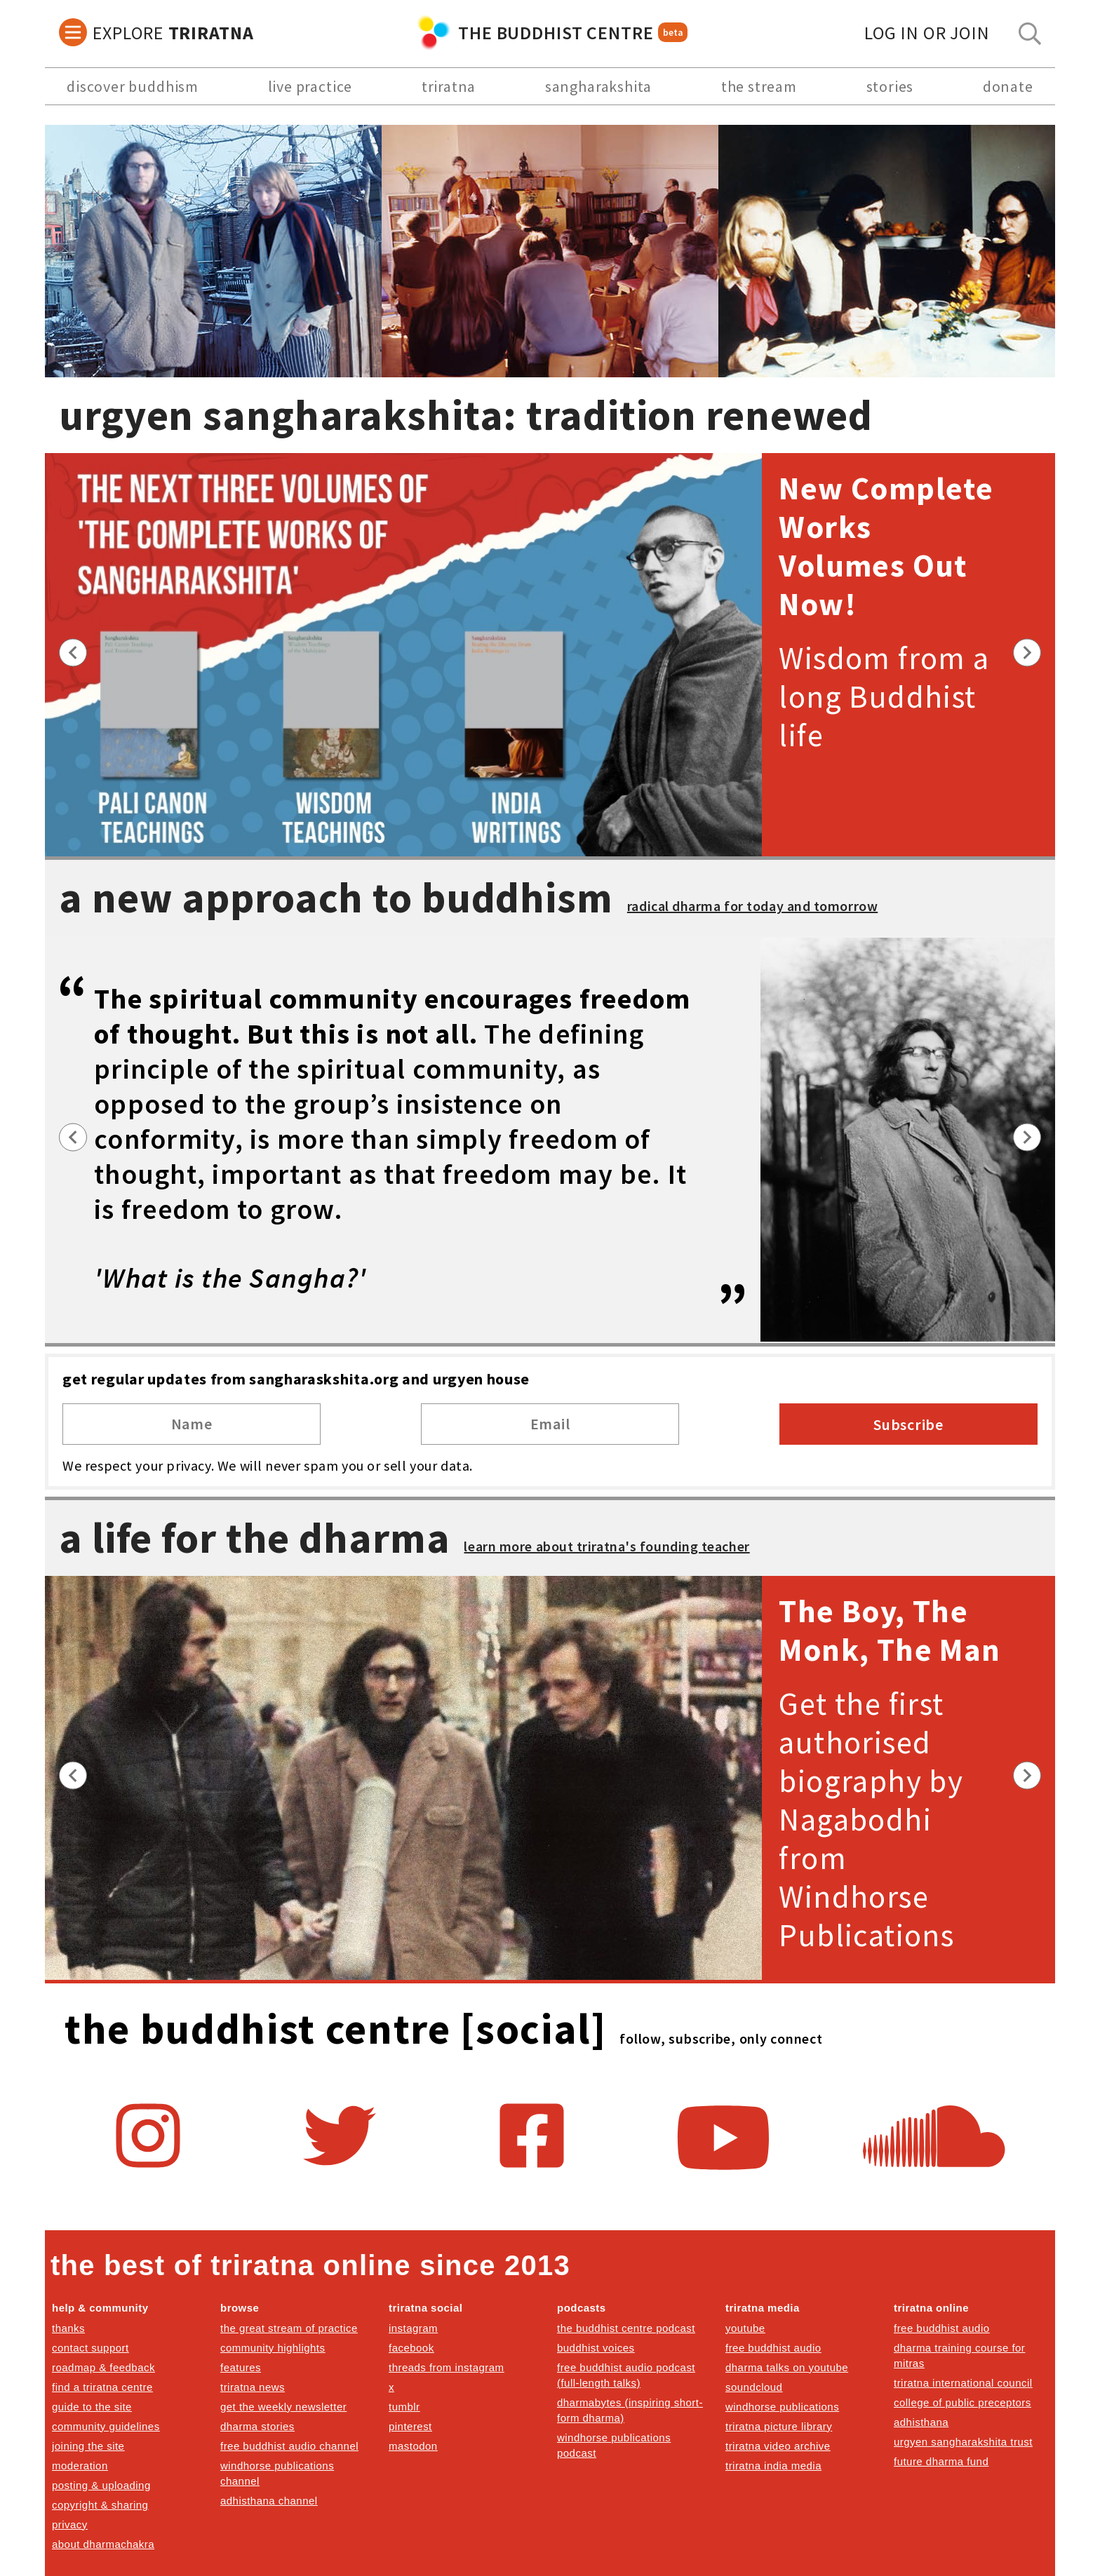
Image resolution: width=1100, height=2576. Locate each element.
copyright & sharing (100, 2505)
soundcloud (753, 2387)
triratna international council (963, 2383)
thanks (68, 2328)
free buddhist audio (773, 2348)
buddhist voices (595, 2348)
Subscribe (908, 1424)
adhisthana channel (269, 2501)
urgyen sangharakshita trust (963, 2442)
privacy (70, 2524)
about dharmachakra (103, 2544)
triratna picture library (778, 2426)
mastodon (413, 2446)
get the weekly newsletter (283, 2407)
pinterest (410, 2426)
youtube (745, 2328)
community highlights (272, 2348)
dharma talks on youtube (786, 2367)
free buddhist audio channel (289, 2446)
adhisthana (921, 2422)
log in (927, 32)
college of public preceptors (962, 2402)
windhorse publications (782, 2407)
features (240, 2367)
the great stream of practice (289, 2328)
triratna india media (773, 2466)
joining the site (88, 2446)
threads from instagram (446, 2367)
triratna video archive (778, 2446)
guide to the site (92, 2407)
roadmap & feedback (103, 2367)
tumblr (404, 2407)
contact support (90, 2348)
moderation (80, 2466)
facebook (411, 2348)
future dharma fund (941, 2461)
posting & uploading (101, 2485)
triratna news (252, 2387)
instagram (413, 2328)
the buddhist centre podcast (626, 2328)
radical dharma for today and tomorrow (752, 906)
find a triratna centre (102, 2387)
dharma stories (257, 2426)
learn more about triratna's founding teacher (606, 1546)
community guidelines (106, 2426)
